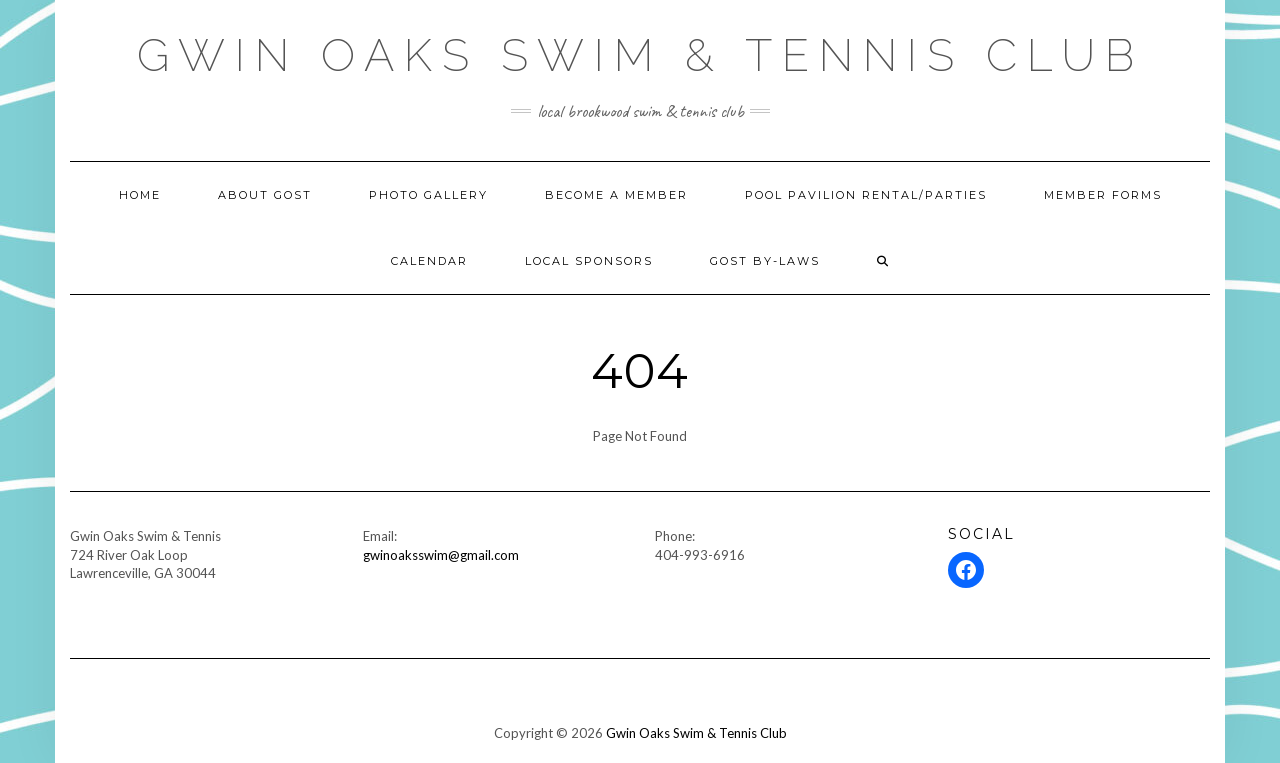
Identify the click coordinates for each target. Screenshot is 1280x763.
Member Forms (1103, 195)
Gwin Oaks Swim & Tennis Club (640, 55)
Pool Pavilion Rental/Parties (866, 195)
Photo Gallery (428, 195)
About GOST (265, 195)
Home (140, 195)
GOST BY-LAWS (765, 261)
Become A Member (616, 195)
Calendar (429, 261)
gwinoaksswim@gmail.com (441, 555)
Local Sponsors (589, 261)
